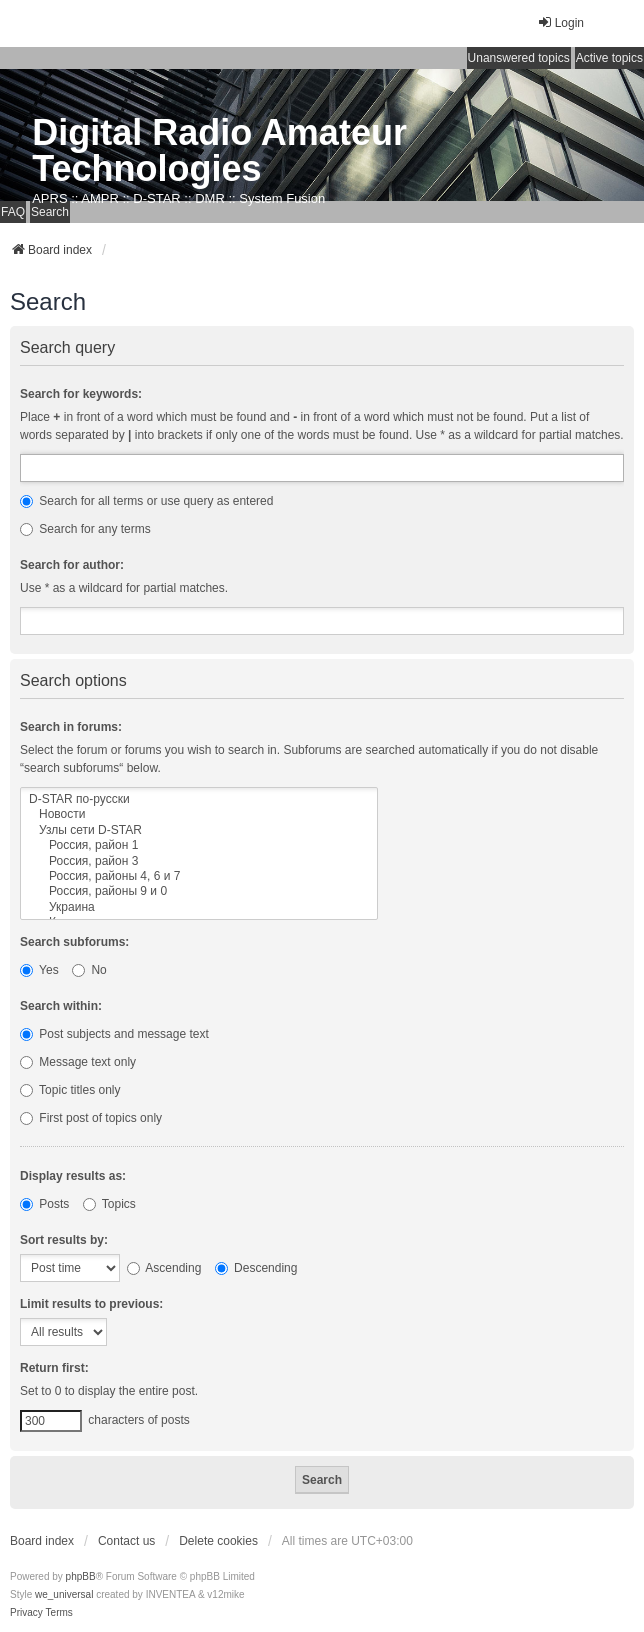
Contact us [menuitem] (126, 1541)
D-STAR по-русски (199, 799)
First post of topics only (91, 1118)
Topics (109, 1204)
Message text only (78, 1062)
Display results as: (73, 1176)
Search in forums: (71, 727)
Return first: (54, 1368)
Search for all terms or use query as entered (146, 501)
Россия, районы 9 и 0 (199, 891)
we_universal (64, 1594)
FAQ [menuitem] (13, 212)
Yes (39, 970)
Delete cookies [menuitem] (218, 1541)
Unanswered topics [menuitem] (519, 58)
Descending (256, 1268)
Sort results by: (64, 1240)
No (89, 970)
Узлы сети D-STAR (199, 830)
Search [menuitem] (50, 212)
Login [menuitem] (560, 22)
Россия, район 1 (199, 845)
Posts (44, 1204)
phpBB (81, 1576)
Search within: (61, 1006)
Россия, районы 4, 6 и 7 (199, 876)
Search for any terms (85, 529)
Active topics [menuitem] (609, 58)
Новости (199, 814)
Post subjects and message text (114, 1034)
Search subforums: (74, 942)
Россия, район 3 (199, 861)
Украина (199, 907)
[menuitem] (26, 1613)
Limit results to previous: (91, 1304)
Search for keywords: (81, 394)
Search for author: (72, 565)
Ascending (164, 1268)
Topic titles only (70, 1090)
